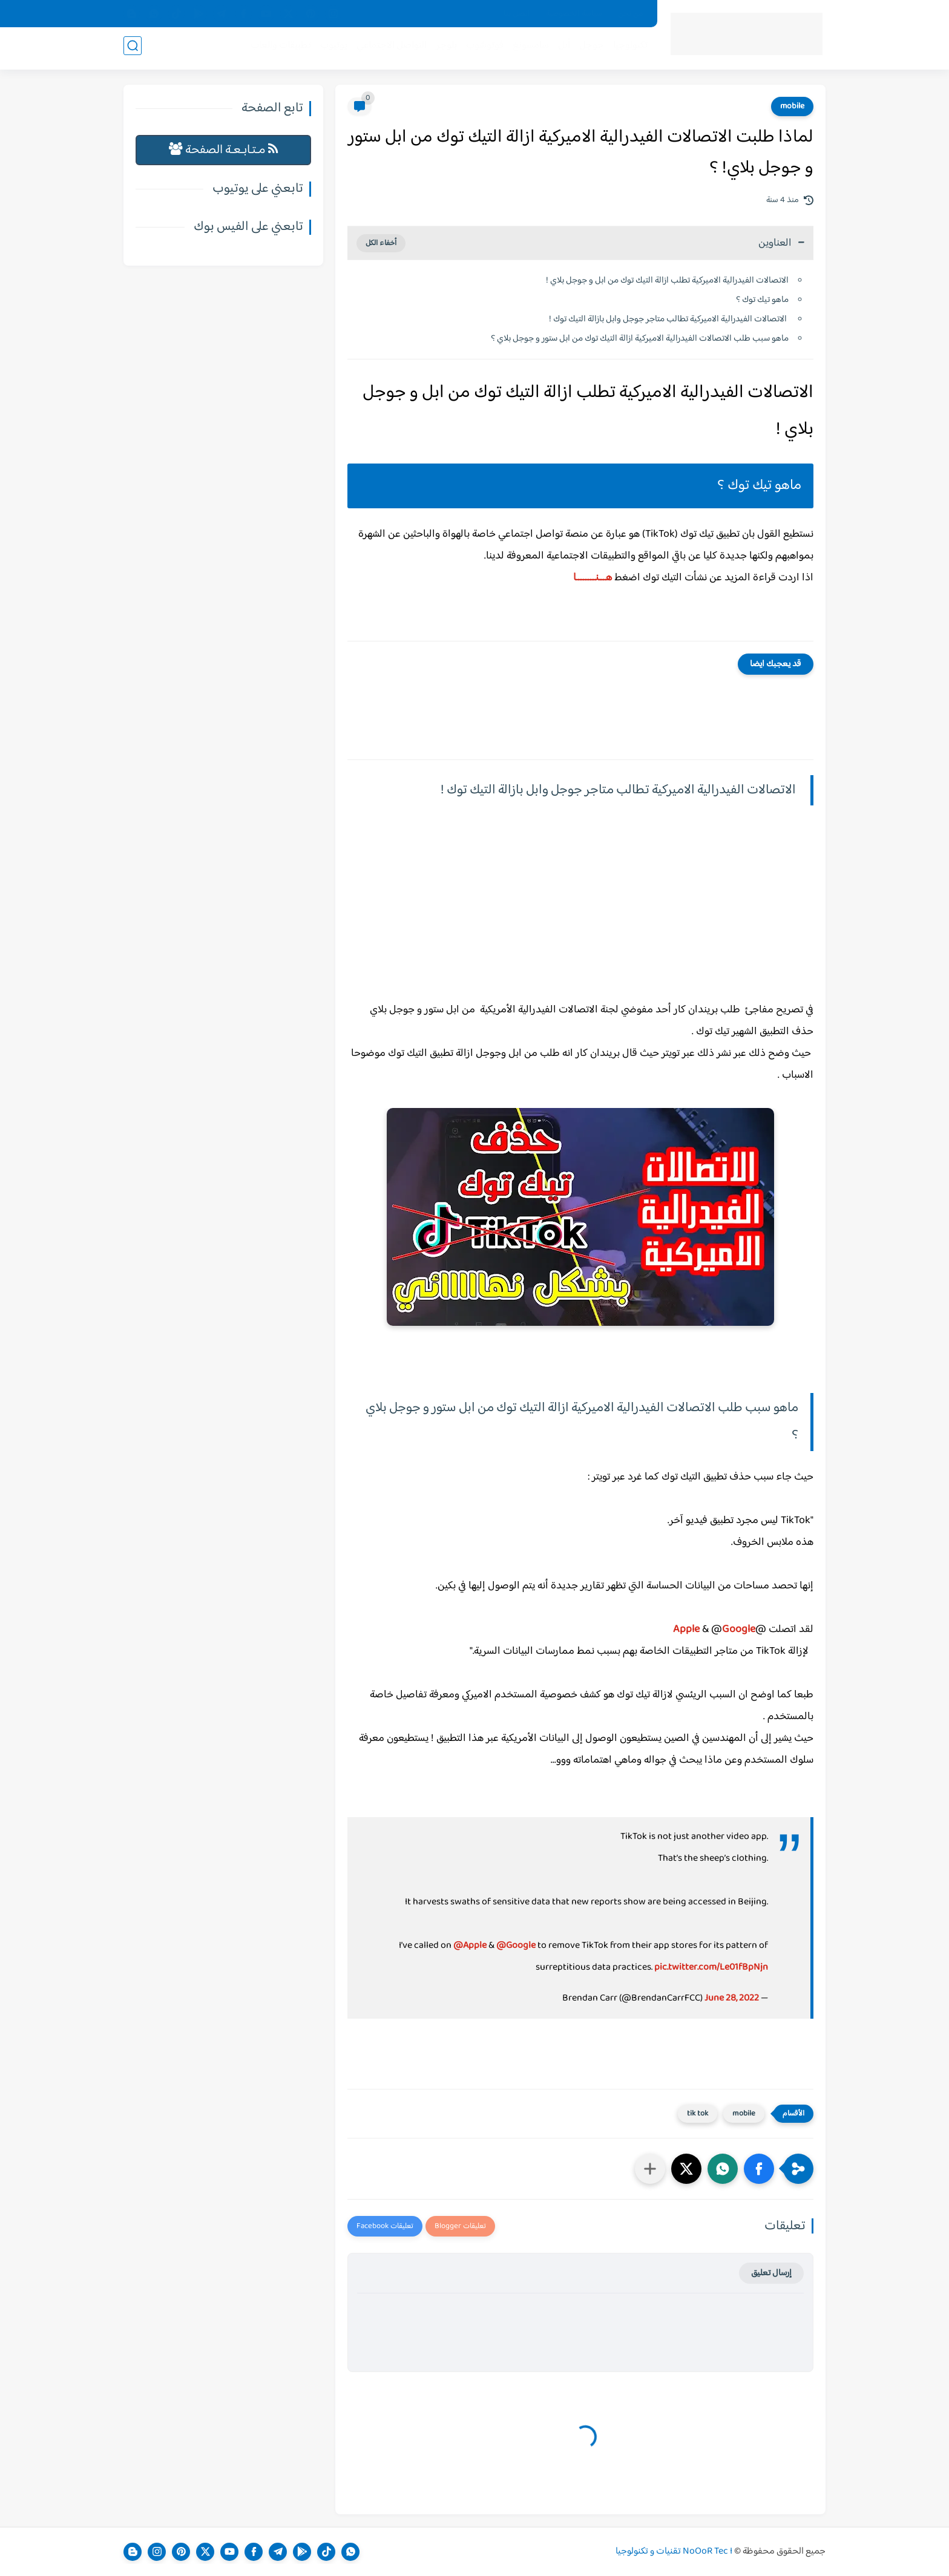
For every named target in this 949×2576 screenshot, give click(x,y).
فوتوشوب (481, 49)
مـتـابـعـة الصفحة (223, 150)
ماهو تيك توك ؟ (762, 299)
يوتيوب (330, 49)
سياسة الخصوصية (574, 14)
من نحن (630, 14)
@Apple (470, 1946)
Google (738, 1630)
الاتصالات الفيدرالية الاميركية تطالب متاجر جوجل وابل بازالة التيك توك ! (669, 319)
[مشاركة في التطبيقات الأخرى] (650, 2169)
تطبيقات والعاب (277, 49)
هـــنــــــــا (592, 578)
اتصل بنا (517, 14)
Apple (686, 1630)
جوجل (588, 49)
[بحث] (132, 49)
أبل (560, 49)
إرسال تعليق (771, 2273)
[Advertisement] (580, 917)
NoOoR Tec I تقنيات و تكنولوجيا (674, 2551)
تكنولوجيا (626, 49)
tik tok (697, 2113)
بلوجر (442, 49)
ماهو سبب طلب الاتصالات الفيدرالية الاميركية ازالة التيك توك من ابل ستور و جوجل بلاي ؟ (640, 338)
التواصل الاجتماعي (388, 49)
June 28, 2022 (731, 1998)
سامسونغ (527, 49)
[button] (759, 2169)
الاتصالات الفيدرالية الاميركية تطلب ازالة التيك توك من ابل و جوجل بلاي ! (667, 280)
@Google (516, 1946)
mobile (792, 106)
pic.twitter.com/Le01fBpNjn (711, 1967)
